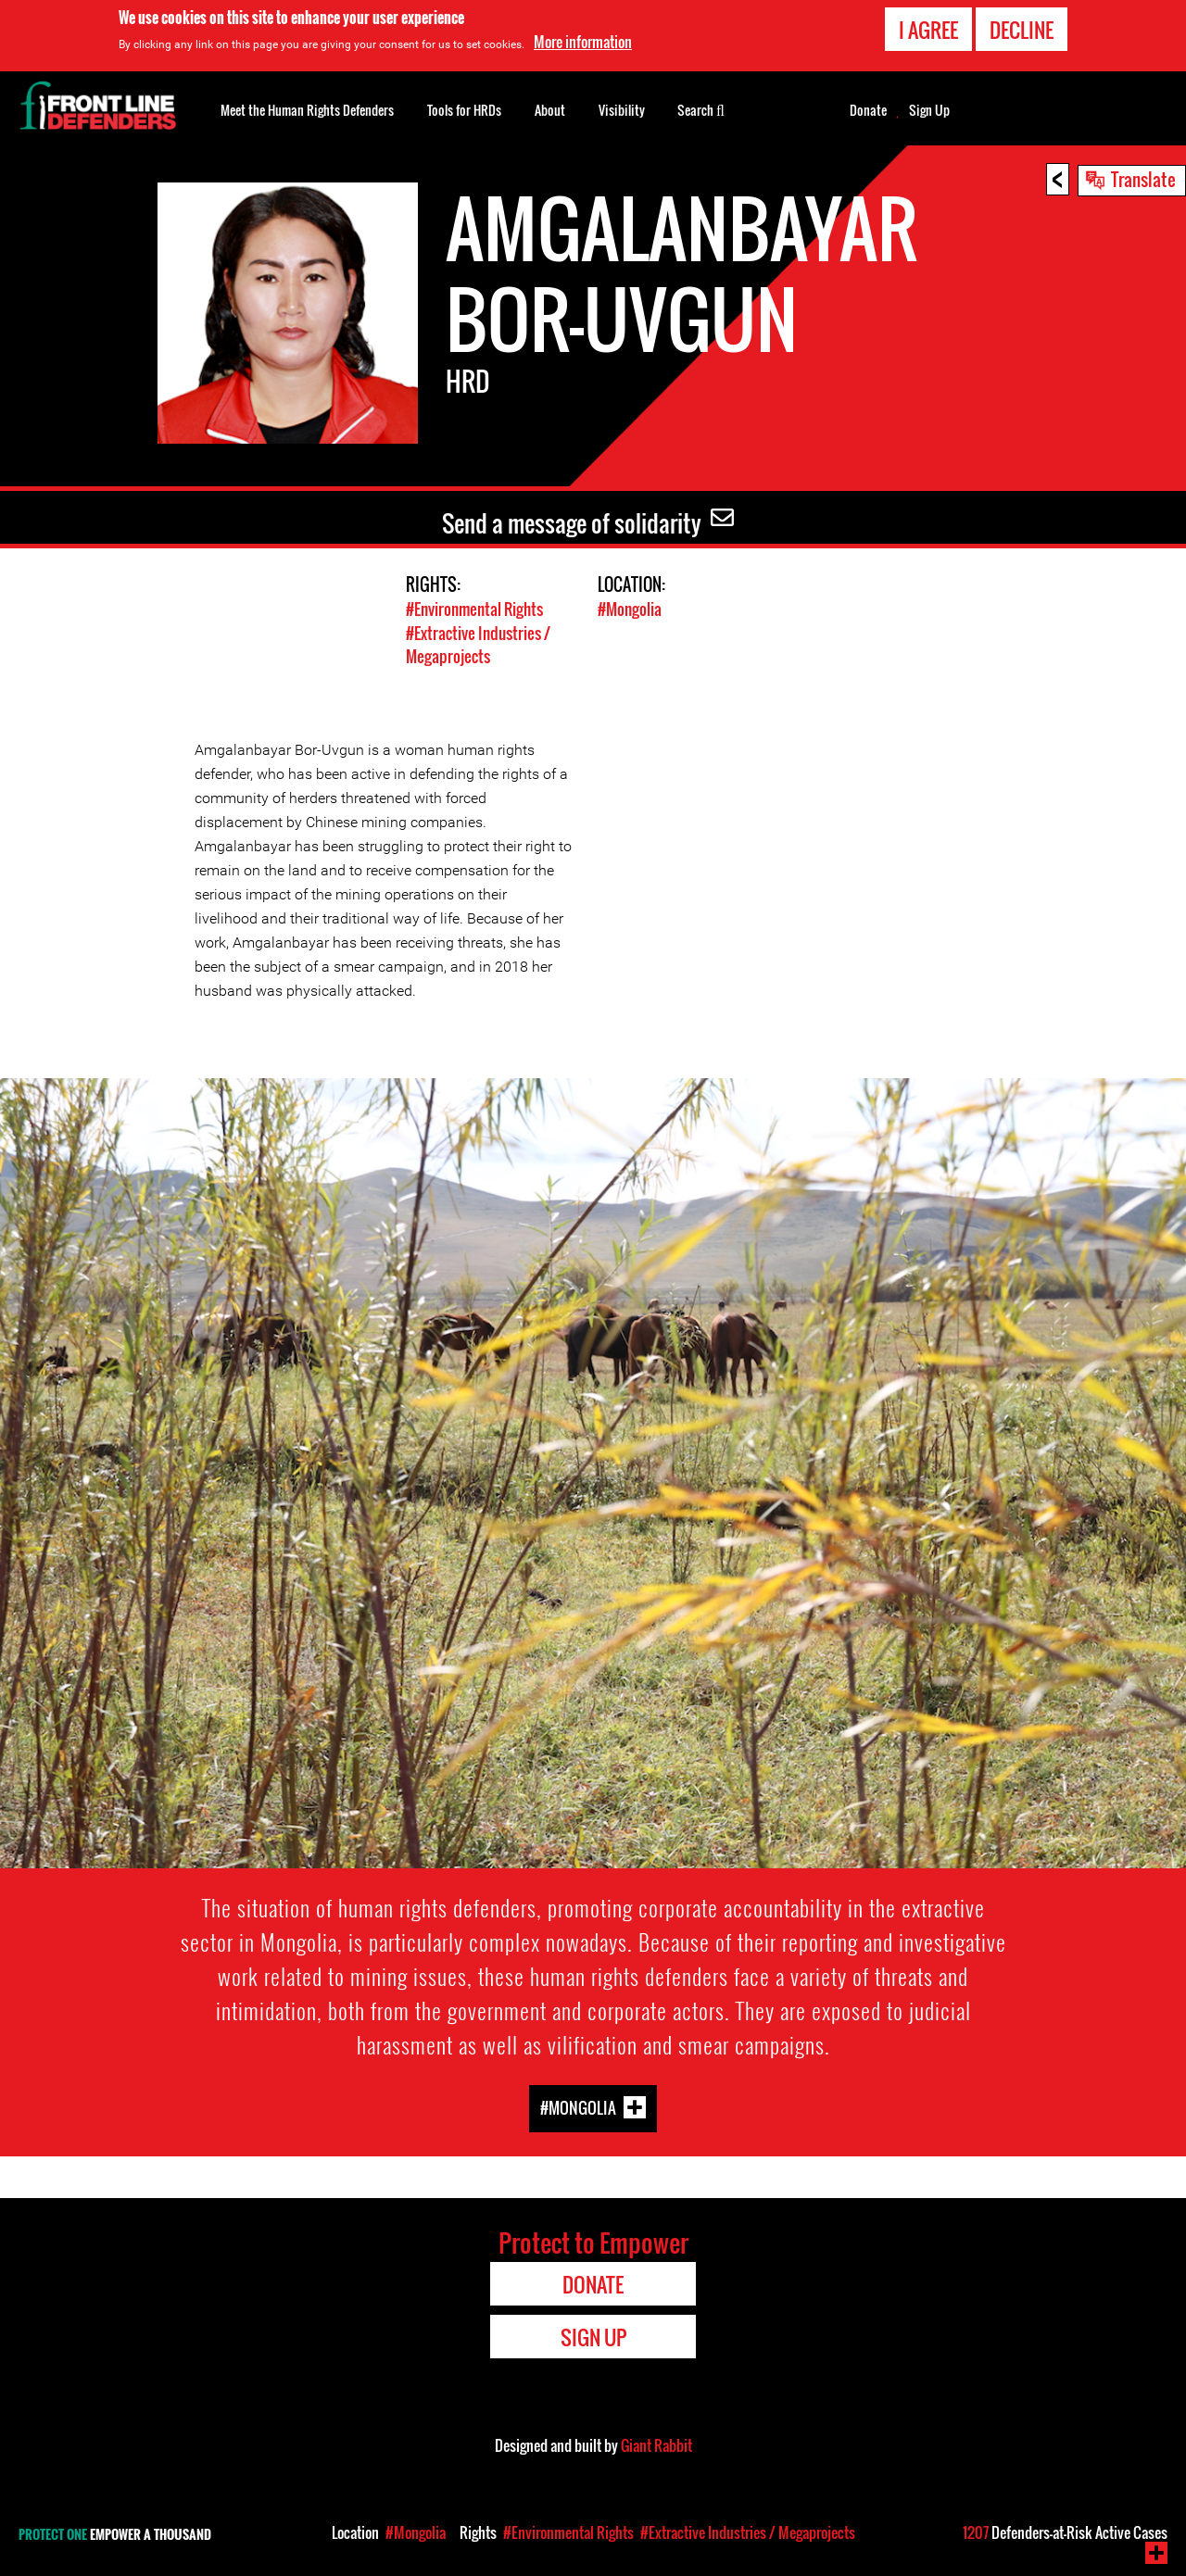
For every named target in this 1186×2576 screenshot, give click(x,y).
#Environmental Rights (474, 609)
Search (701, 108)
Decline (1022, 29)
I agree (928, 29)
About (550, 109)
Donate (868, 110)
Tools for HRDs (464, 109)
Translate (1143, 179)
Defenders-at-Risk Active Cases (1065, 2532)
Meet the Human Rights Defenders (307, 109)
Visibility (622, 109)
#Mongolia (630, 609)
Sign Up (929, 110)
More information (583, 42)
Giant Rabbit (656, 2443)
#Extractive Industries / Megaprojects (478, 644)
